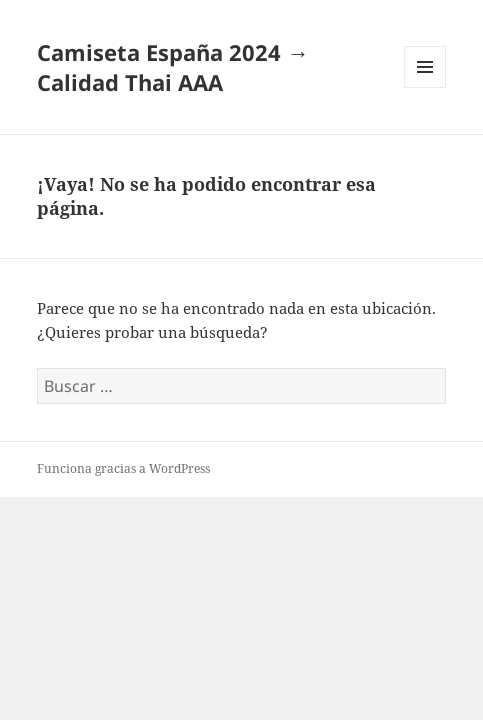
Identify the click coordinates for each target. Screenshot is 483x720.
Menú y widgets (425, 87)
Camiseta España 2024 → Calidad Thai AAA (173, 67)
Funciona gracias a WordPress (123, 468)
